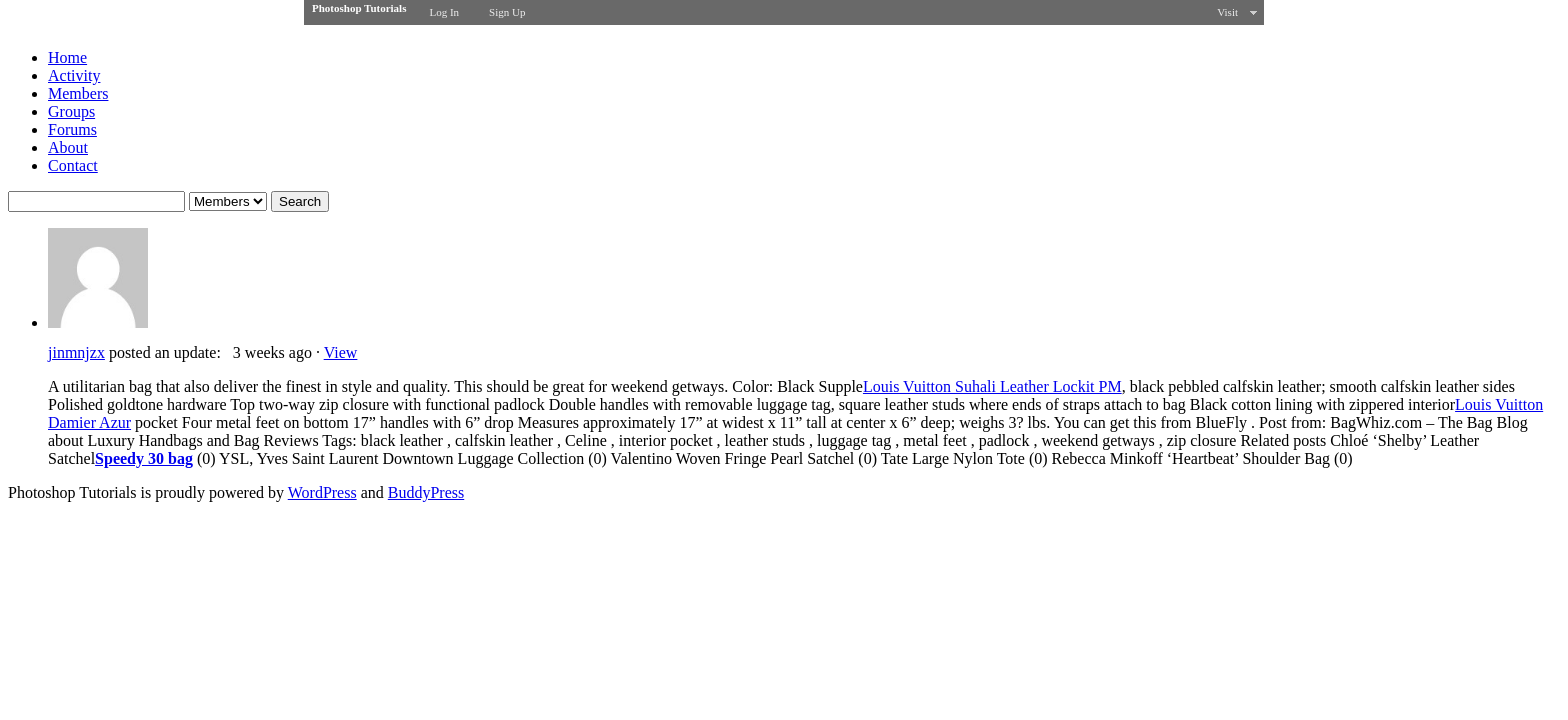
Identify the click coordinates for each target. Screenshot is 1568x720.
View (341, 352)
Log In (444, 12)
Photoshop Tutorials (359, 8)
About (68, 147)
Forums (72, 129)
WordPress (322, 492)
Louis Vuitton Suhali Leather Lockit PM (992, 386)
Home (67, 57)
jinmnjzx (76, 352)
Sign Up (507, 12)
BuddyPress (426, 492)
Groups (71, 111)
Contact (73, 165)
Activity (74, 75)
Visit (1227, 12)
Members (78, 93)
